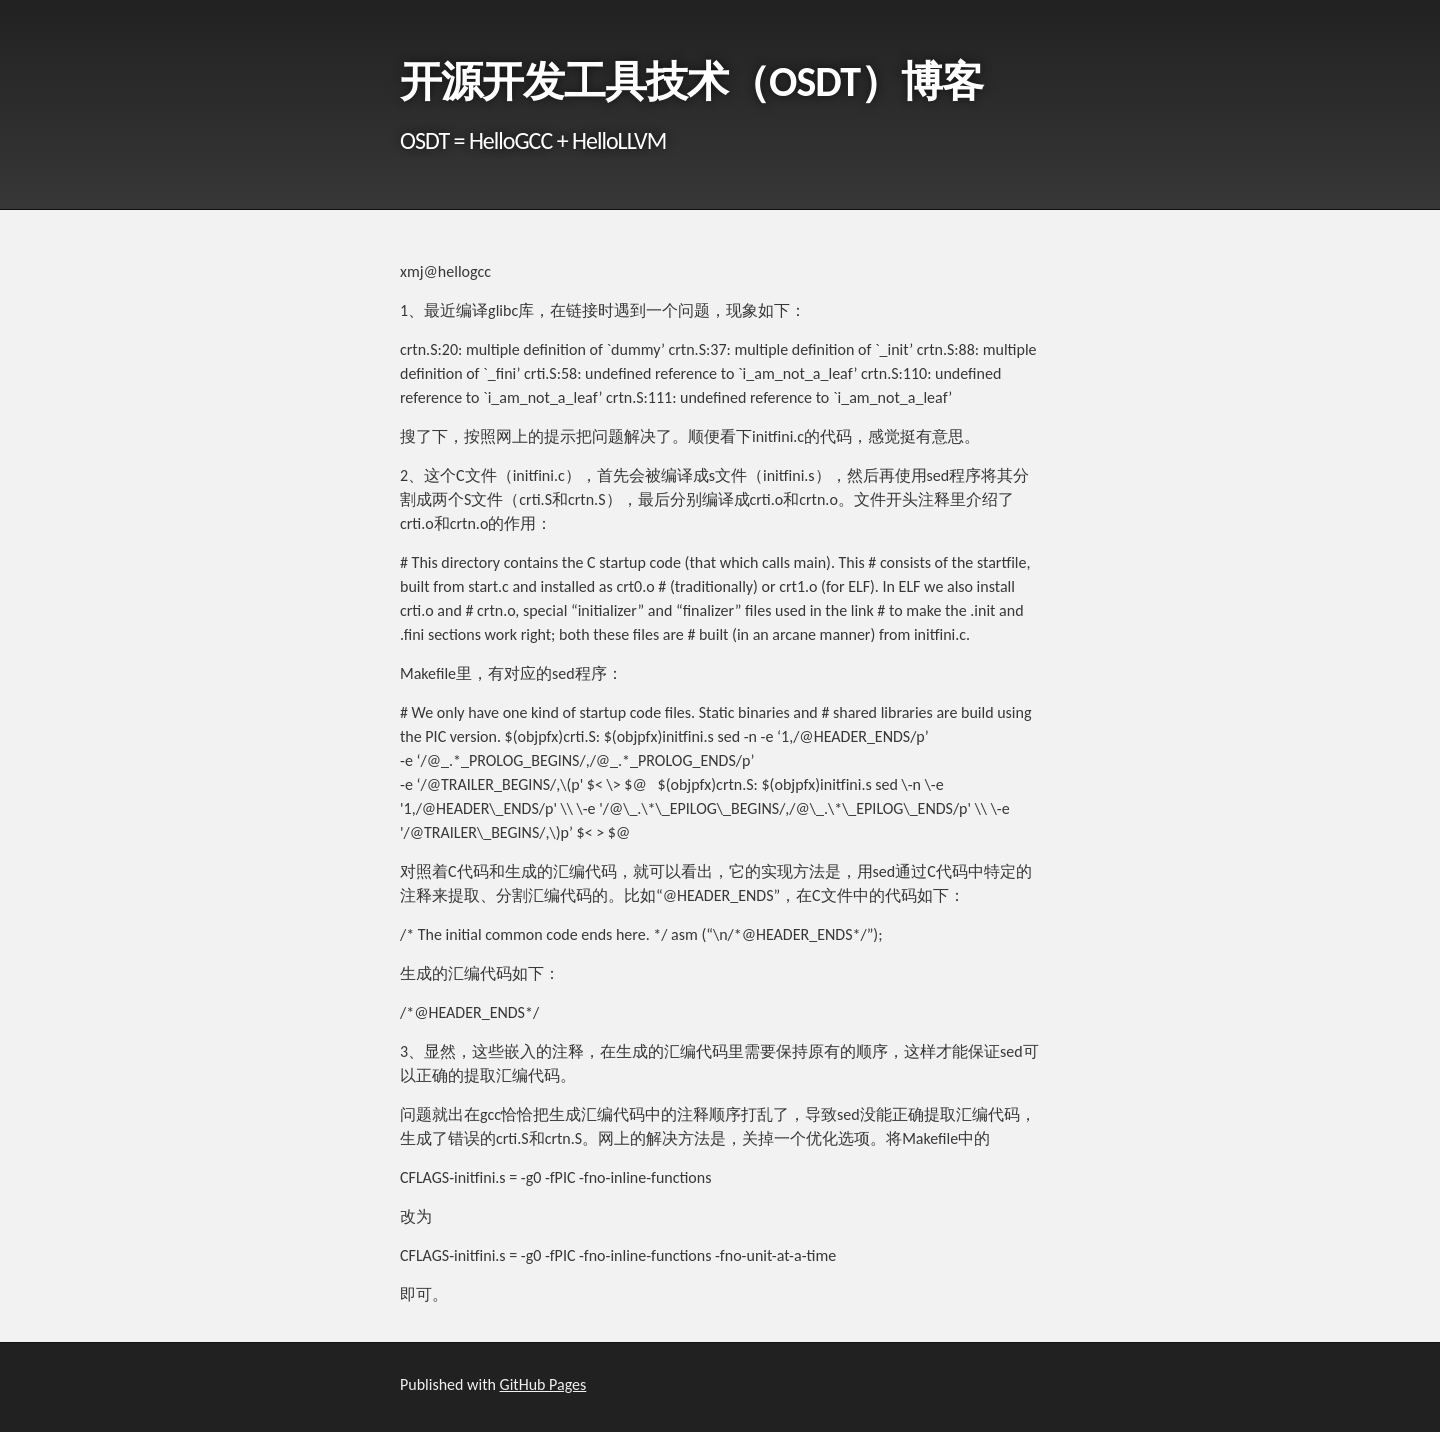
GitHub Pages (543, 1384)
